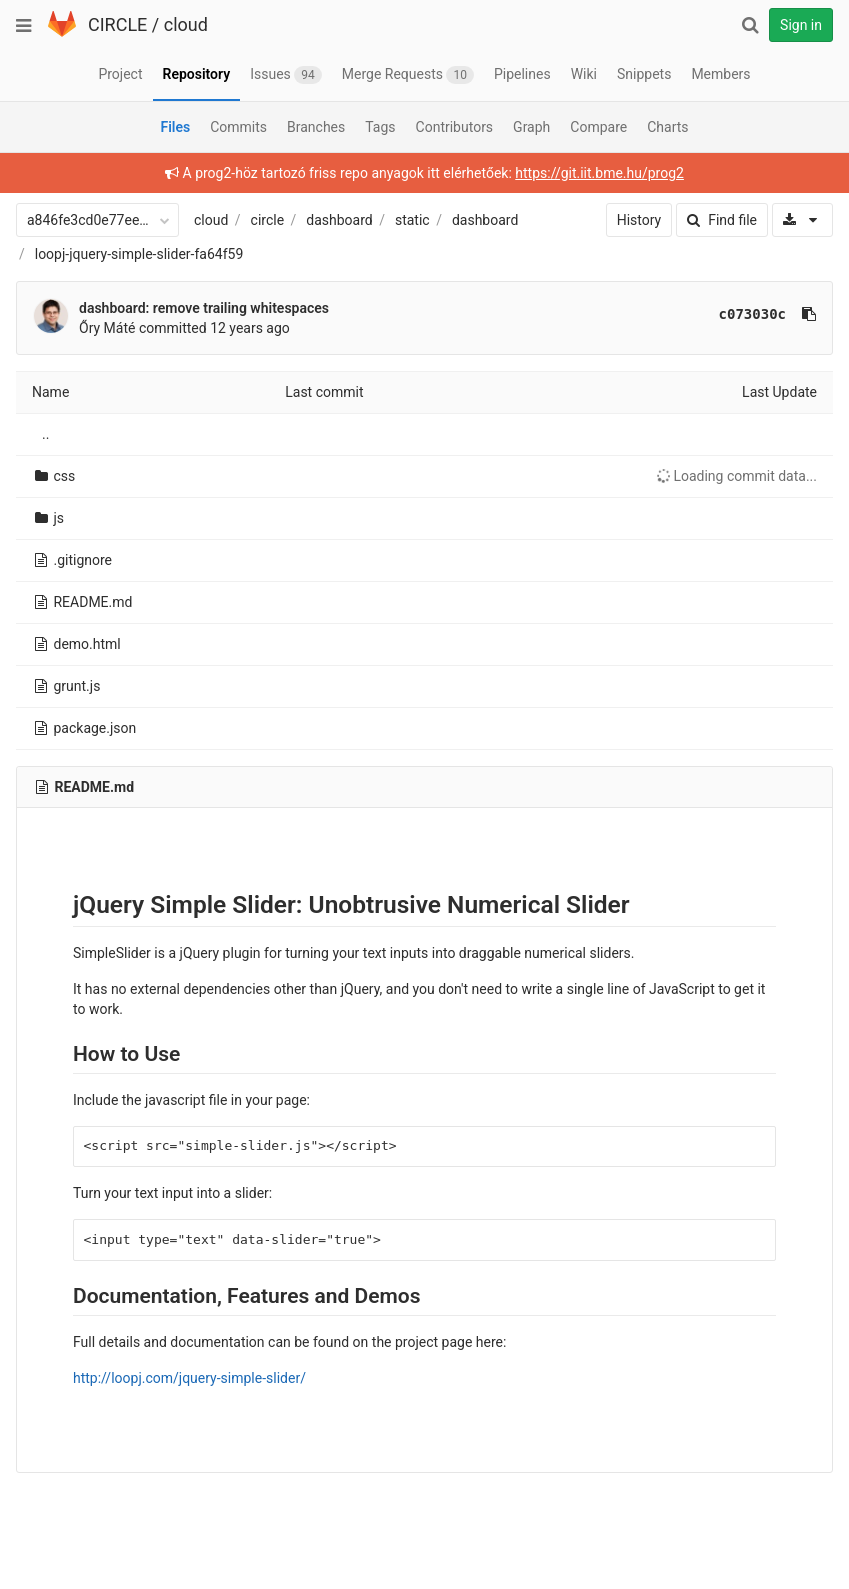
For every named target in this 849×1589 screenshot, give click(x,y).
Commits (238, 127)
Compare (598, 127)
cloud (186, 24)
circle (268, 220)
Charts (667, 127)
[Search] (750, 25)
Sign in (801, 25)
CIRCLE (117, 24)
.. (45, 434)
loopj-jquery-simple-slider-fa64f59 (139, 254)
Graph (531, 127)
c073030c (752, 314)
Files (175, 127)
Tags (380, 127)
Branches (316, 127)
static (412, 220)
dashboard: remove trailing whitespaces (204, 308)
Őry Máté (107, 328)
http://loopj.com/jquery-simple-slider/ (189, 1378)
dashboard (339, 220)
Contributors (455, 127)
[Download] (802, 220)
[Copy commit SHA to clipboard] (809, 314)
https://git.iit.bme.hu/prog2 (599, 173)
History (639, 220)
